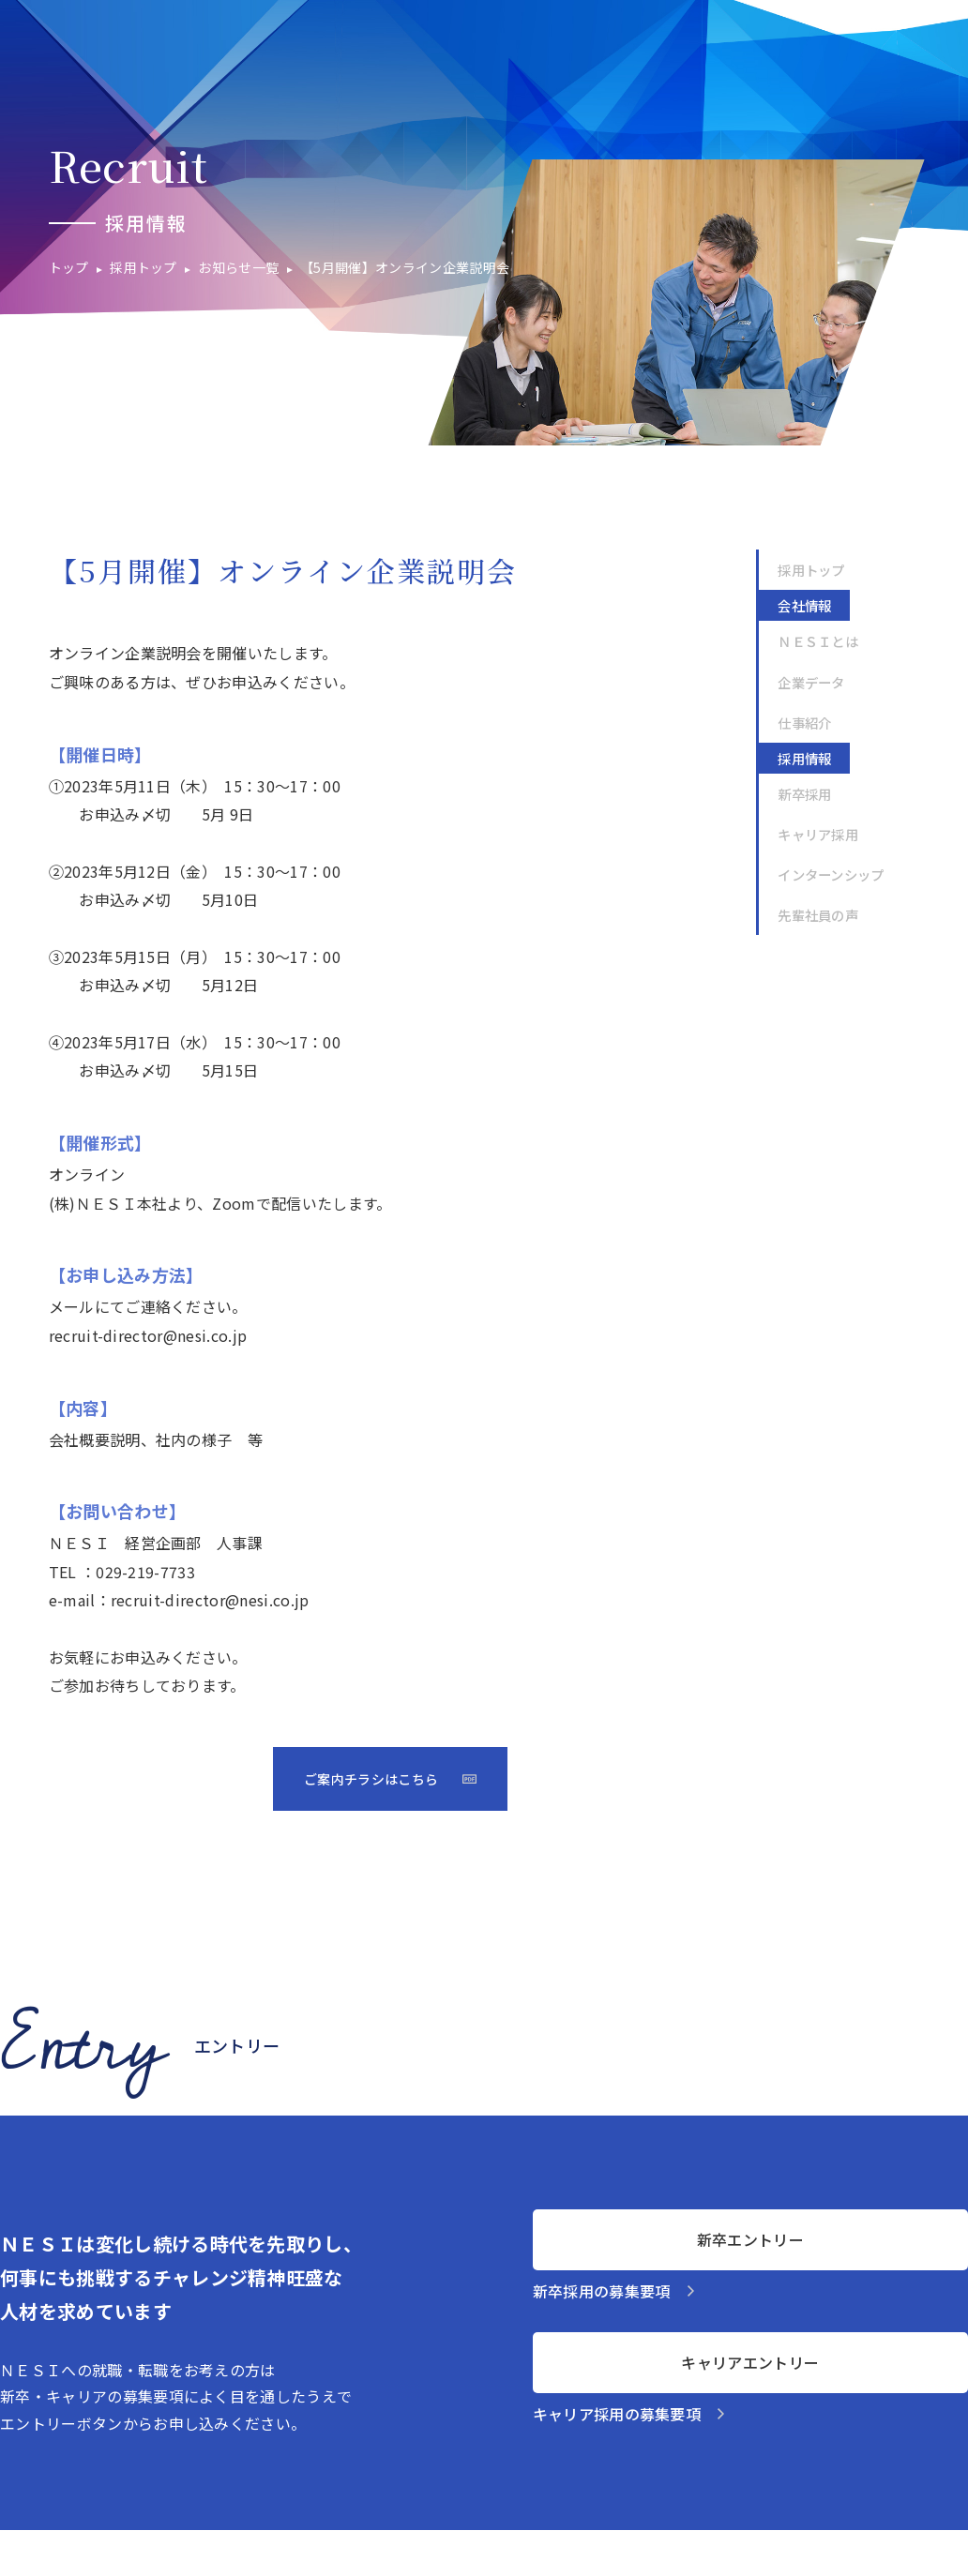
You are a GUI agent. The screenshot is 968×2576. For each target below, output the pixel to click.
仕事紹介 (804, 722)
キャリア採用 (818, 834)
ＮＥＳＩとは (818, 641)
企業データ (811, 682)
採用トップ (811, 570)
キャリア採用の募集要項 (617, 2414)
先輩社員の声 (818, 915)
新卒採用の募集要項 (602, 2291)
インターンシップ (831, 874)
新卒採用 (804, 794)
